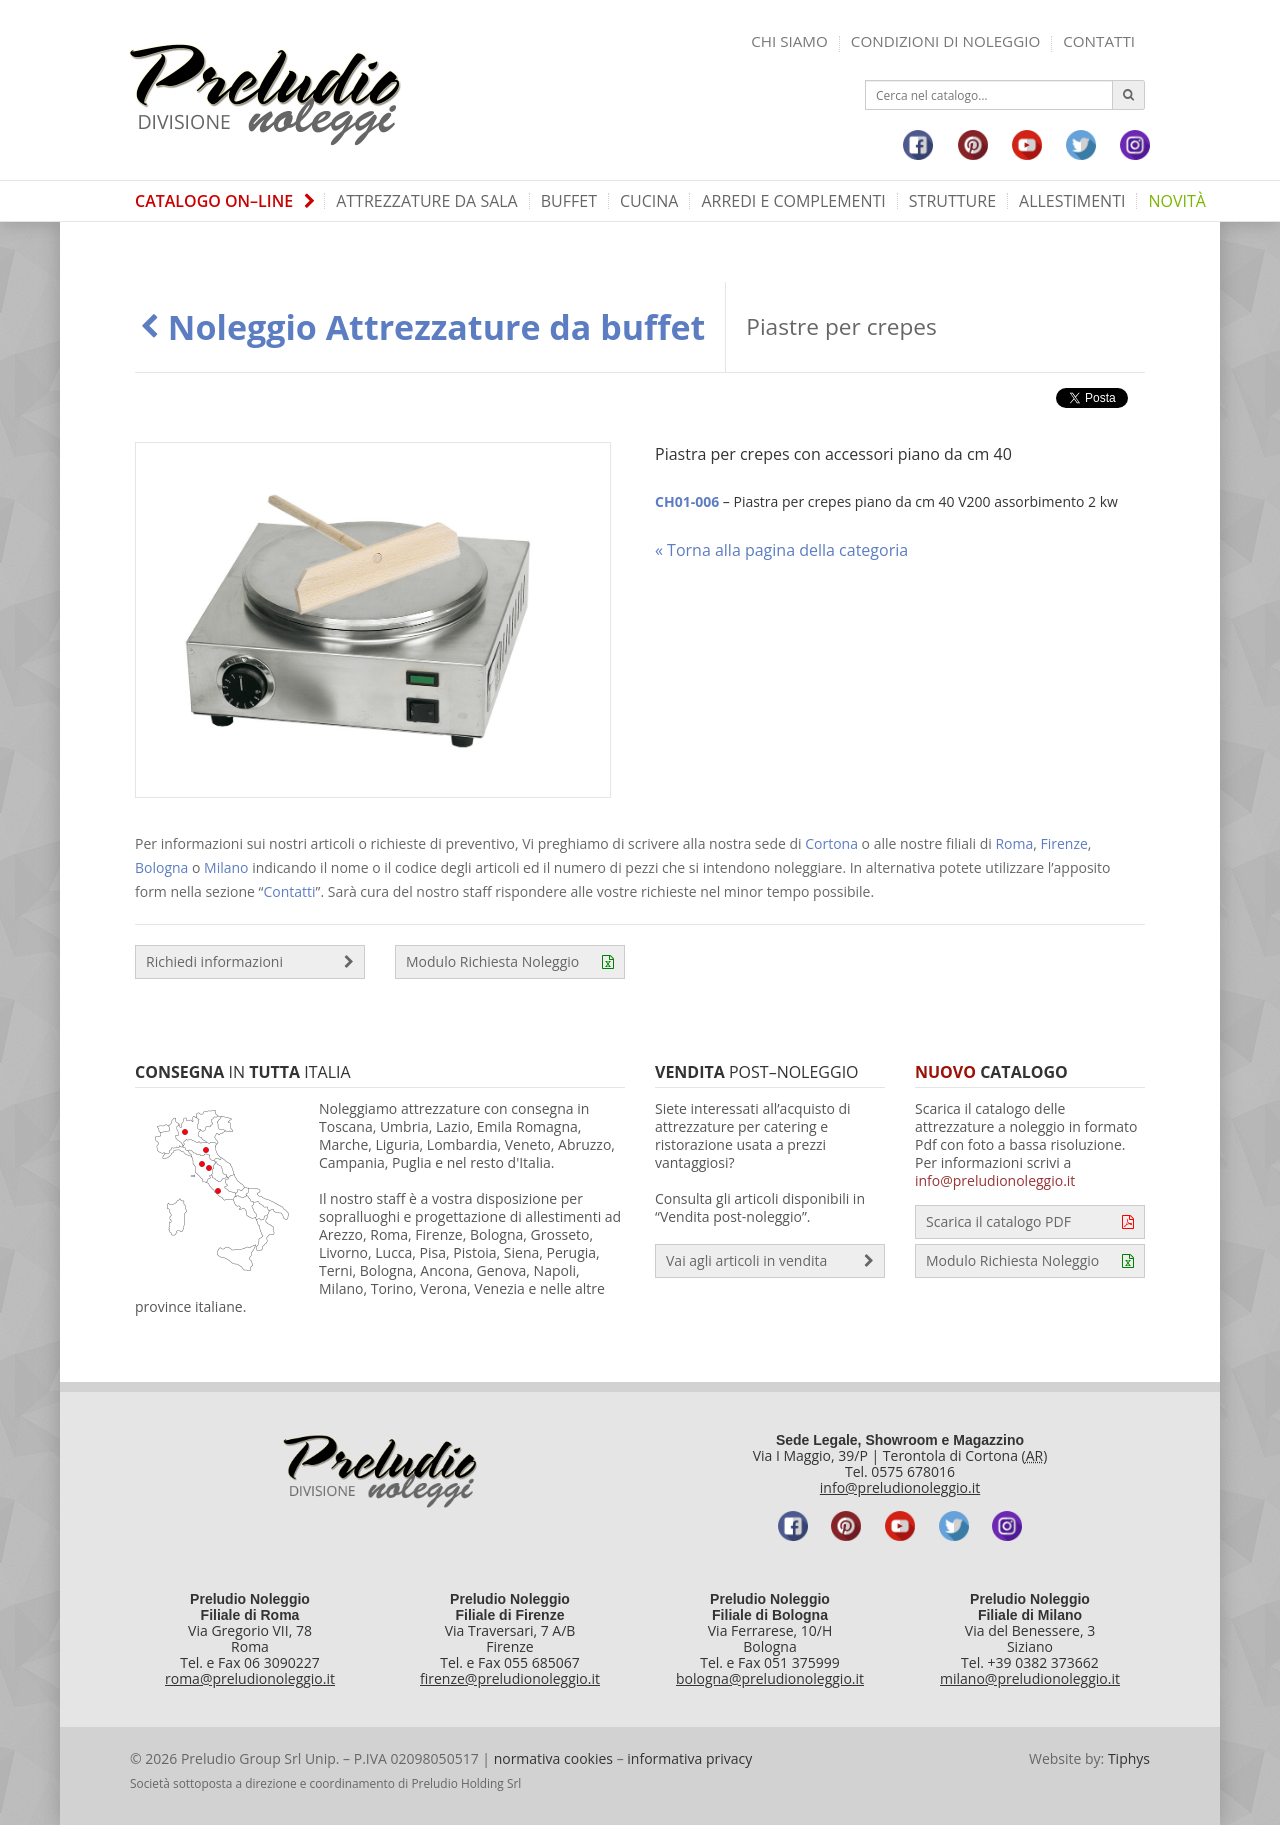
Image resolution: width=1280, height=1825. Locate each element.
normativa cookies (553, 1758)
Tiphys (1129, 1758)
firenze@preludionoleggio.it (510, 1678)
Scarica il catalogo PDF (1030, 1222)
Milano (226, 867)
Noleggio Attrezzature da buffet (422, 327)
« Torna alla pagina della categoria (781, 550)
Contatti (1099, 41)
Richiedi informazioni (250, 962)
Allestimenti (1072, 201)
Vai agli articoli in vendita (770, 1261)
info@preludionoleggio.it (995, 1180)
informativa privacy (689, 1758)
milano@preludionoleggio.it (1030, 1678)
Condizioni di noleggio (945, 41)
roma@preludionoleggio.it (250, 1678)
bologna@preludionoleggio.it (770, 1678)
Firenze (1064, 843)
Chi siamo (789, 41)
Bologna (161, 867)
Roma (1014, 843)
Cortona (831, 843)
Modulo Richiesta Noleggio (510, 962)
